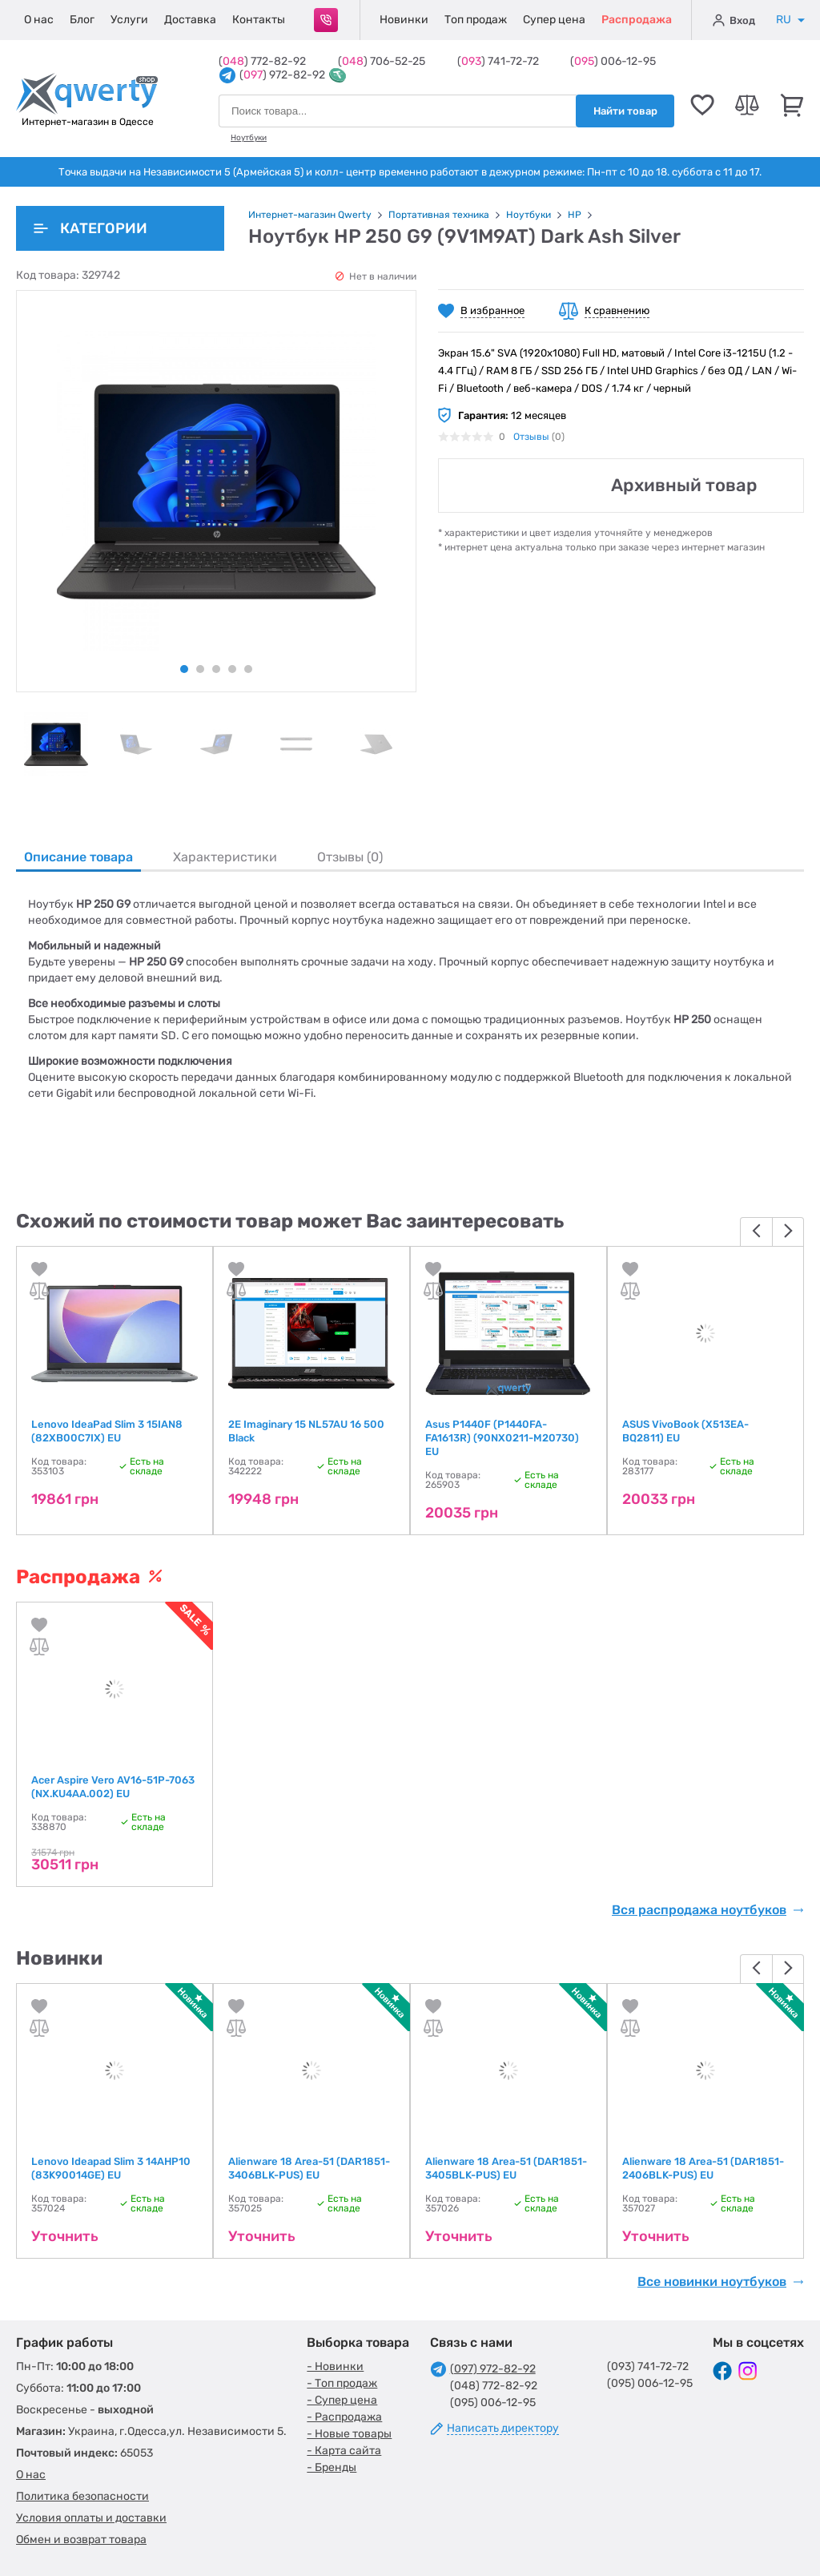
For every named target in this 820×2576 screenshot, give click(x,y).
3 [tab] (216, 669)
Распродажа (636, 19)
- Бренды (331, 2467)
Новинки (404, 19)
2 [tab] (200, 669)
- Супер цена (342, 2400)
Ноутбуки (249, 138)
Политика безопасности (82, 2496)
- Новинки (335, 2366)
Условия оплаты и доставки (91, 2518)
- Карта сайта (344, 2450)
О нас (39, 19)
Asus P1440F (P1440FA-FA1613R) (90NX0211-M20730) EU (502, 1437)
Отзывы (531, 436)
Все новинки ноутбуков (720, 2282)
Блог (82, 19)
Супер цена (554, 19)
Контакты (258, 19)
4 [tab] (232, 669)
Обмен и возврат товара (81, 2539)
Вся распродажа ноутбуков (708, 1910)
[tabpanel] (56, 744)
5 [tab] (248, 669)
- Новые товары (349, 2434)
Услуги (129, 19)
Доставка (190, 19)
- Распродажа (344, 2417)
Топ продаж (475, 19)
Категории (90, 228)
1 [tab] (184, 669)
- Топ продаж (342, 2383)
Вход (734, 20)
